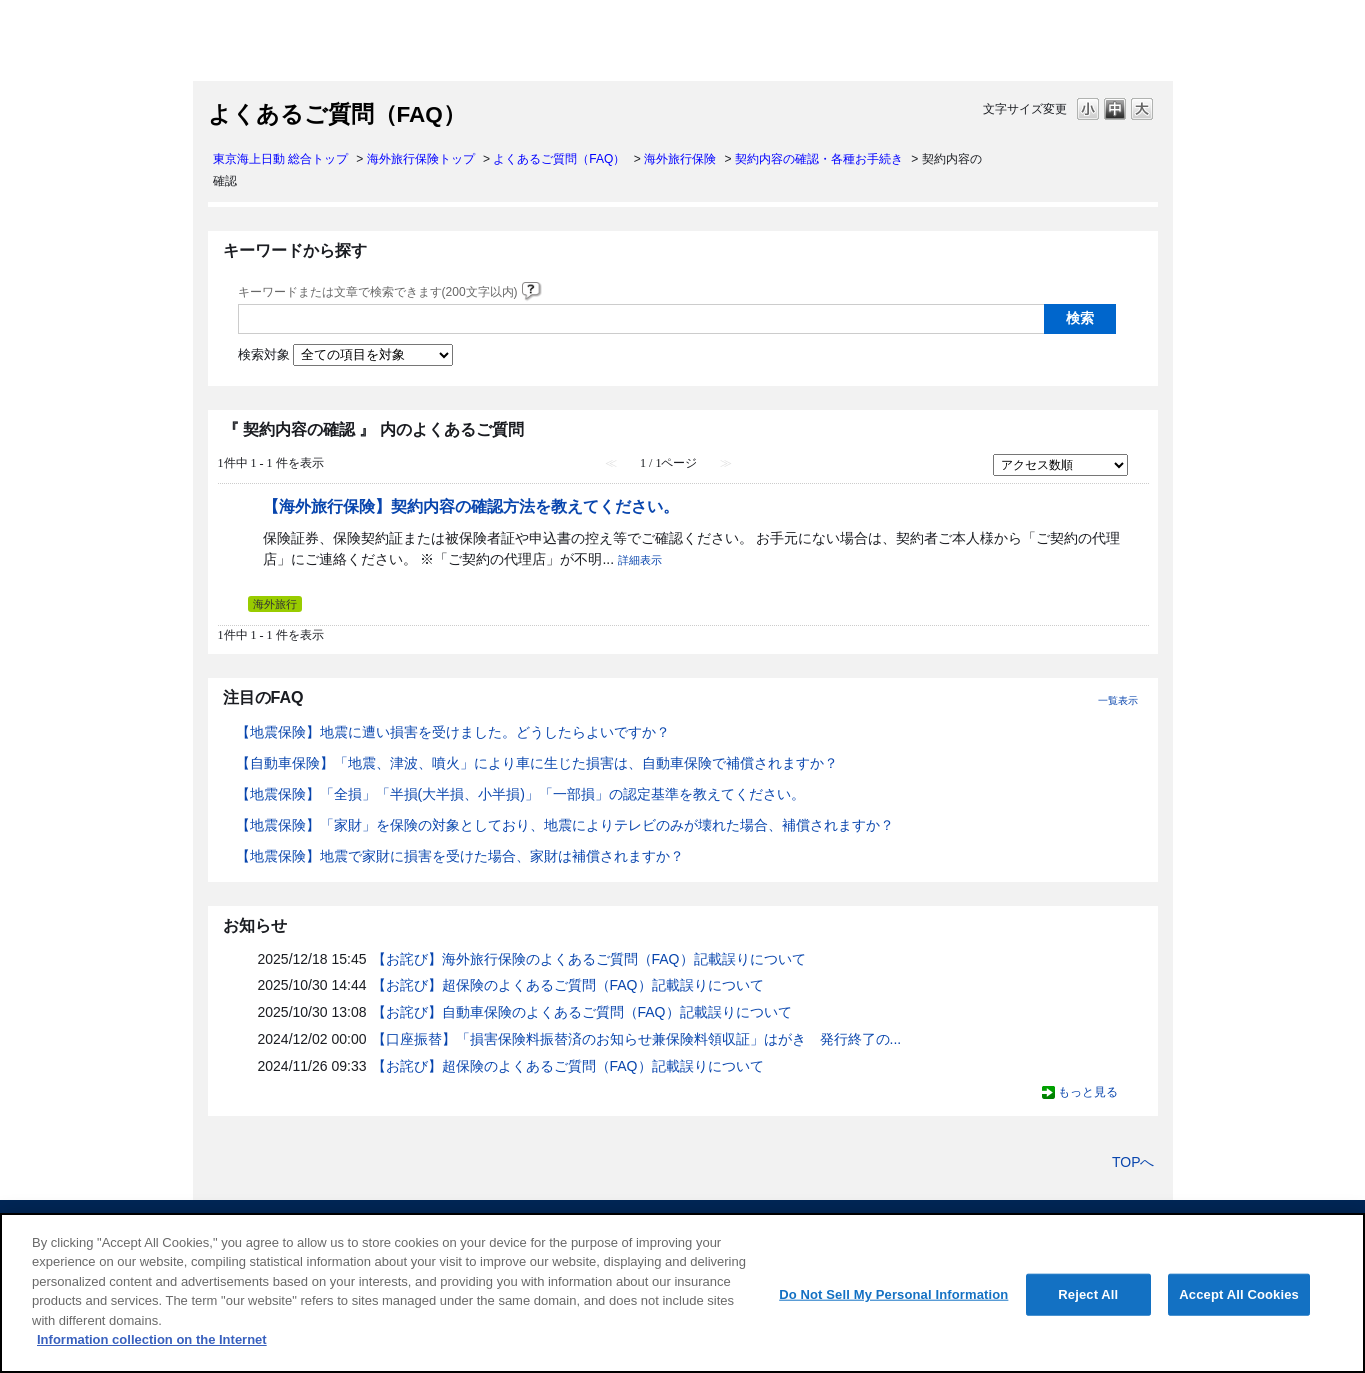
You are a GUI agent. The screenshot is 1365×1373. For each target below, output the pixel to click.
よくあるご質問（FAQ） (559, 159)
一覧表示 (1118, 700)
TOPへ (1133, 1162)
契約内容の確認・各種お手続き (819, 159)
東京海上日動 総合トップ (280, 159)
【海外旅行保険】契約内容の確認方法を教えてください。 (471, 506)
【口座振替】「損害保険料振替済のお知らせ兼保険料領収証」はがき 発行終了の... (637, 1039)
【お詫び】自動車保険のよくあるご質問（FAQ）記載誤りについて (582, 1012)
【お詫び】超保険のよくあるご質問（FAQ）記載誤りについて (568, 985)
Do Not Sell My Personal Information (893, 1294)
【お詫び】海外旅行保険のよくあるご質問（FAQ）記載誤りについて (589, 959)
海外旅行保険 (680, 159)
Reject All (1088, 1294)
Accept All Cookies (1239, 1294)
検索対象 (264, 355)
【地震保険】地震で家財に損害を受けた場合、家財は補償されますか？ (460, 856)
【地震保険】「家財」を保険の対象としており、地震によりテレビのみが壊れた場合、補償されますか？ (565, 825)
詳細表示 (640, 560)
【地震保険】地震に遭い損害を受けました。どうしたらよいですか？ (453, 732)
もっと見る (1088, 1092)
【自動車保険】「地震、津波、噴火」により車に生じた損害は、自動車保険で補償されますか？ (537, 763)
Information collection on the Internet (152, 1339)
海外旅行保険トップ (421, 159)
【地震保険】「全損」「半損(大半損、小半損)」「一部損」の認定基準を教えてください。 (520, 794)
